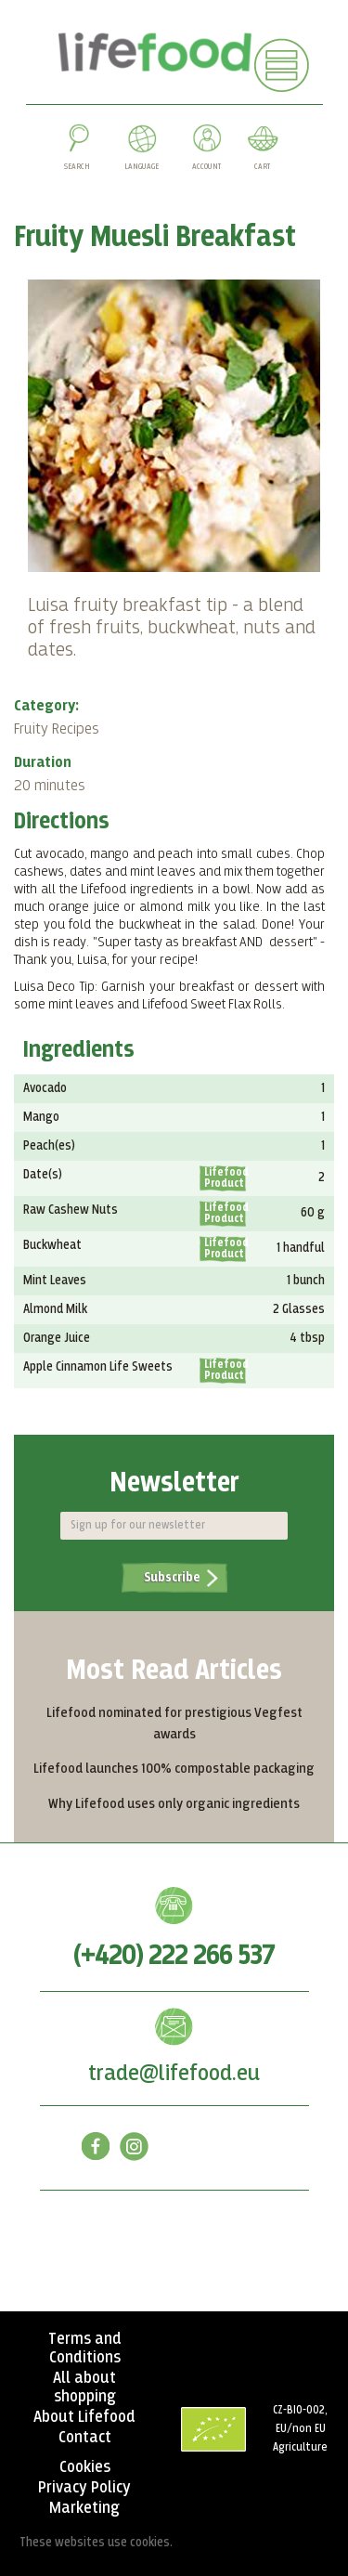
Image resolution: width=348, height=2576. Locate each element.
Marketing (84, 2508)
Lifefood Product (225, 1178)
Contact (84, 2437)
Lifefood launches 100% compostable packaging (174, 1769)
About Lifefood (84, 2417)
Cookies (84, 2467)
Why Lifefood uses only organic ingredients (174, 1804)
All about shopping (84, 2387)
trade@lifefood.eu (174, 2074)
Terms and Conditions (85, 2348)
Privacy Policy (84, 2487)
